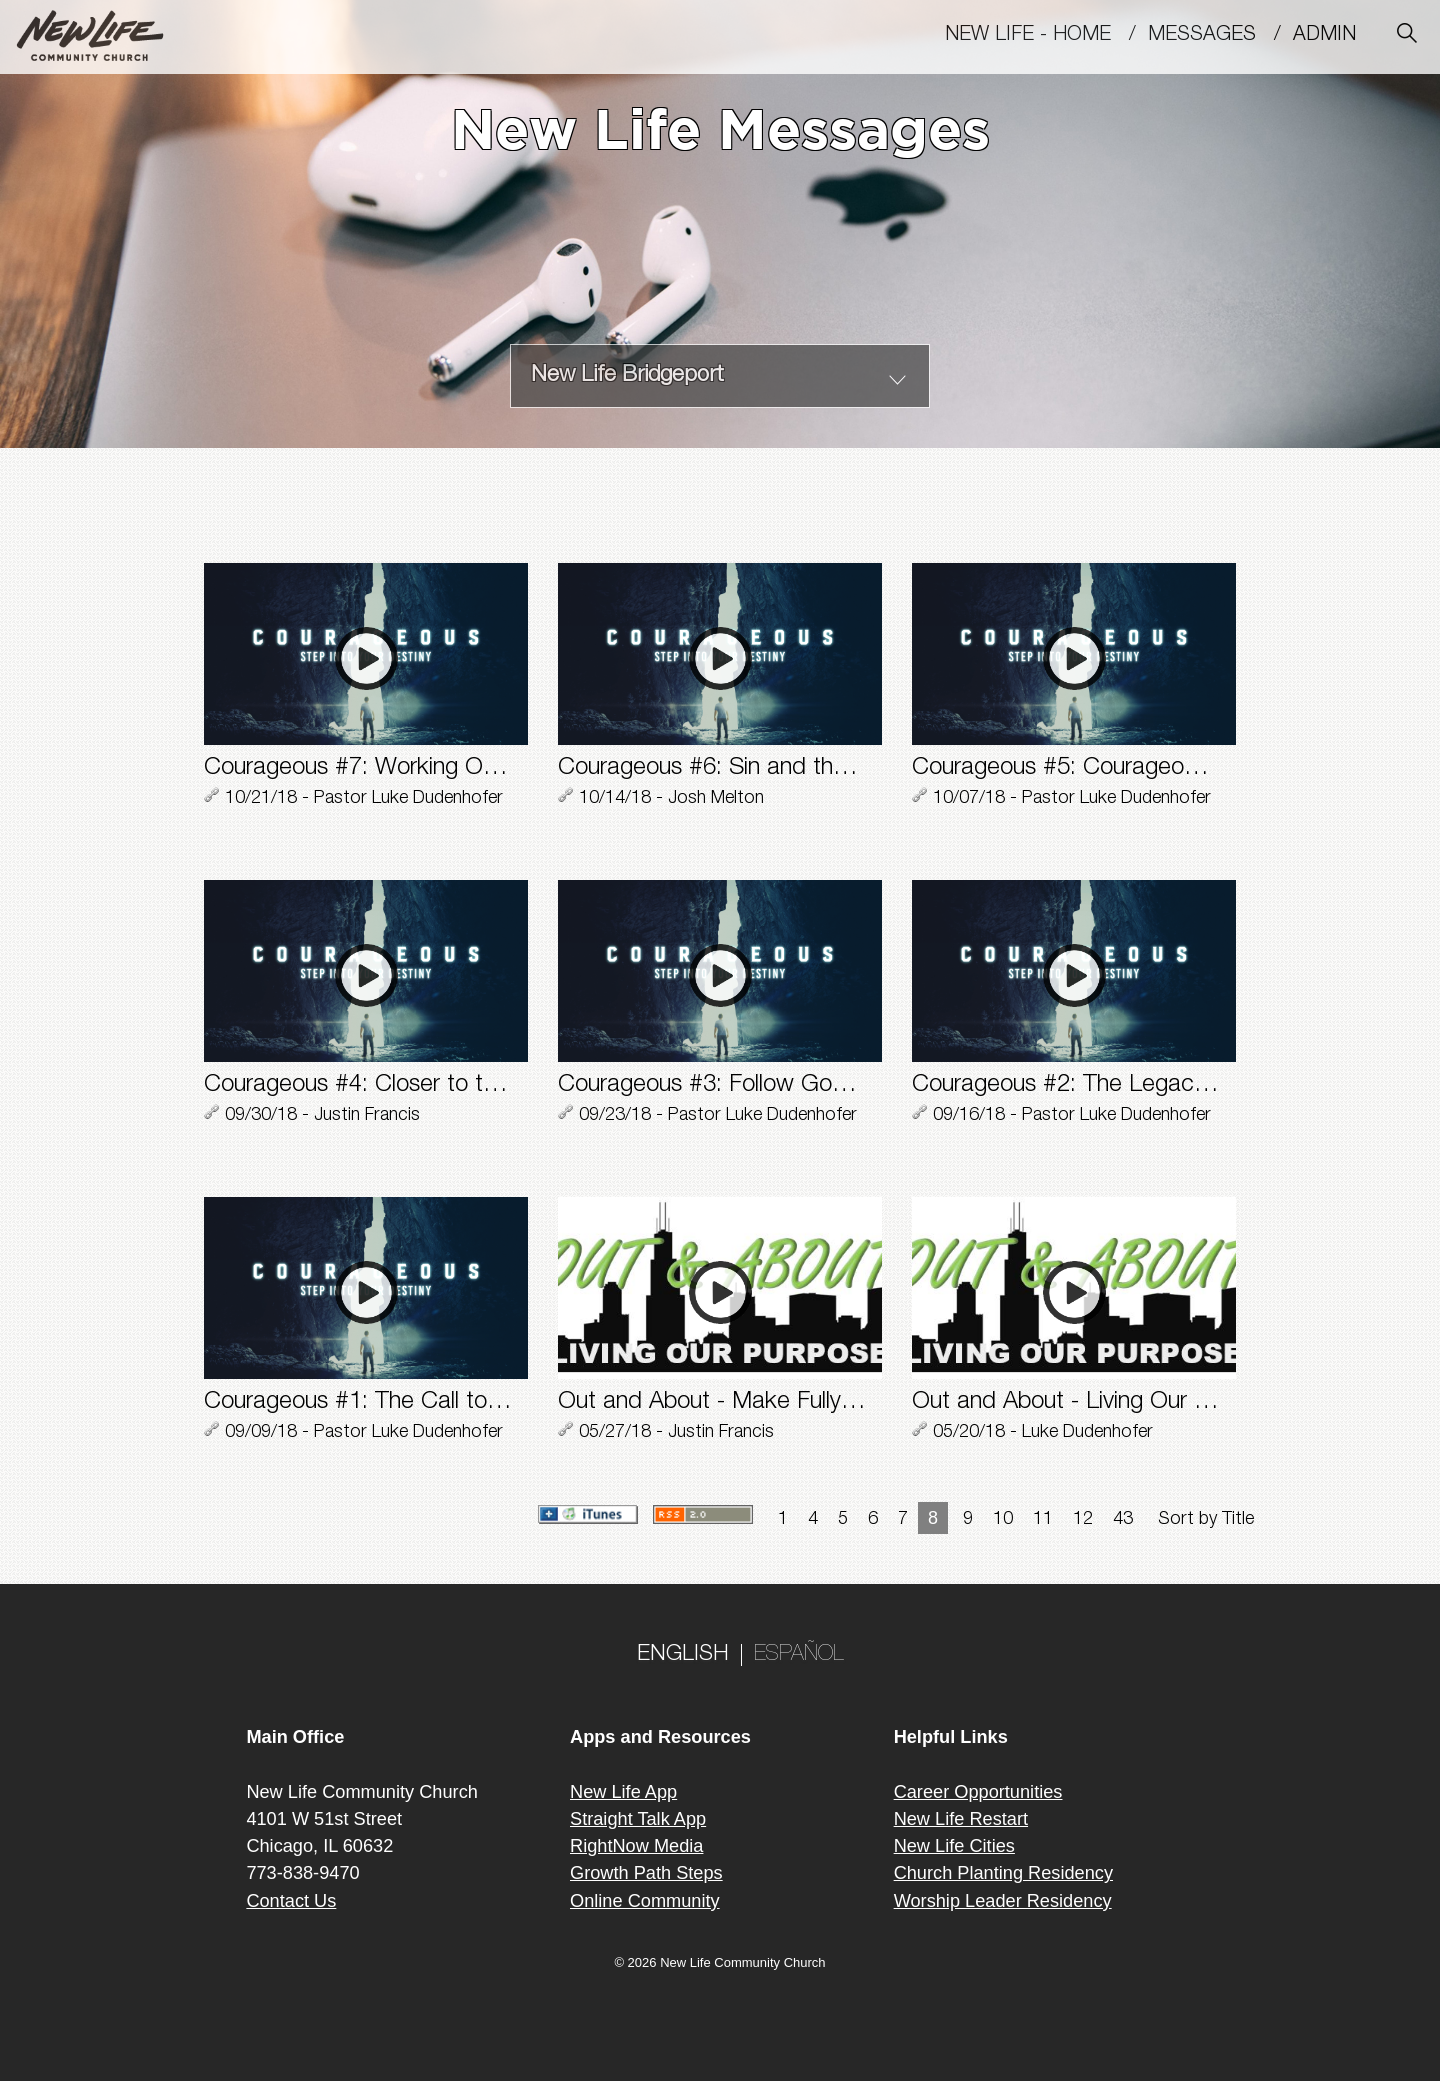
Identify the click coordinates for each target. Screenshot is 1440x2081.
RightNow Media (636, 1846)
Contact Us (291, 1901)
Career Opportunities (978, 1792)
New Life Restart (961, 1819)
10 (1003, 1520)
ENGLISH (683, 1655)
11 (1043, 1520)
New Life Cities (954, 1846)
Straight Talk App (638, 1819)
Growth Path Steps (646, 1873)
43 (1123, 1520)
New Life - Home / (1046, 36)
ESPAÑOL (799, 1655)
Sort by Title (1206, 1520)
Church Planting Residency (1003, 1873)
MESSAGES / (1220, 36)
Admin (1333, 36)
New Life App (623, 1792)
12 (1083, 1520)
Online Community (645, 1901)
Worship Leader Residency (1003, 1901)
